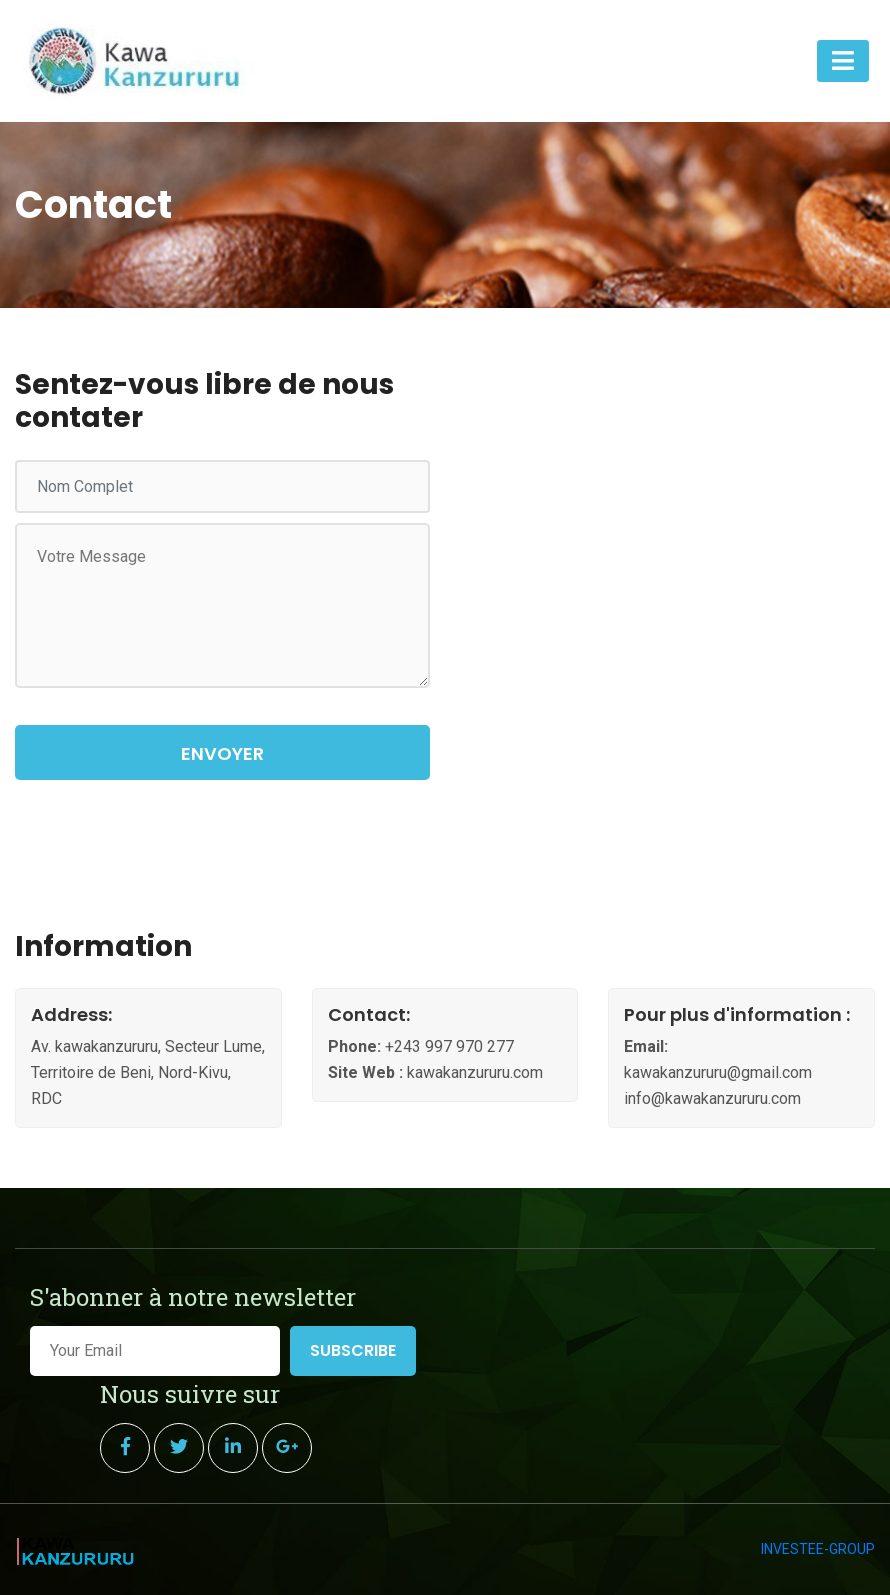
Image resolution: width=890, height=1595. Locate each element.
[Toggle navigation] (843, 61)
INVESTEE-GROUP (818, 1549)
